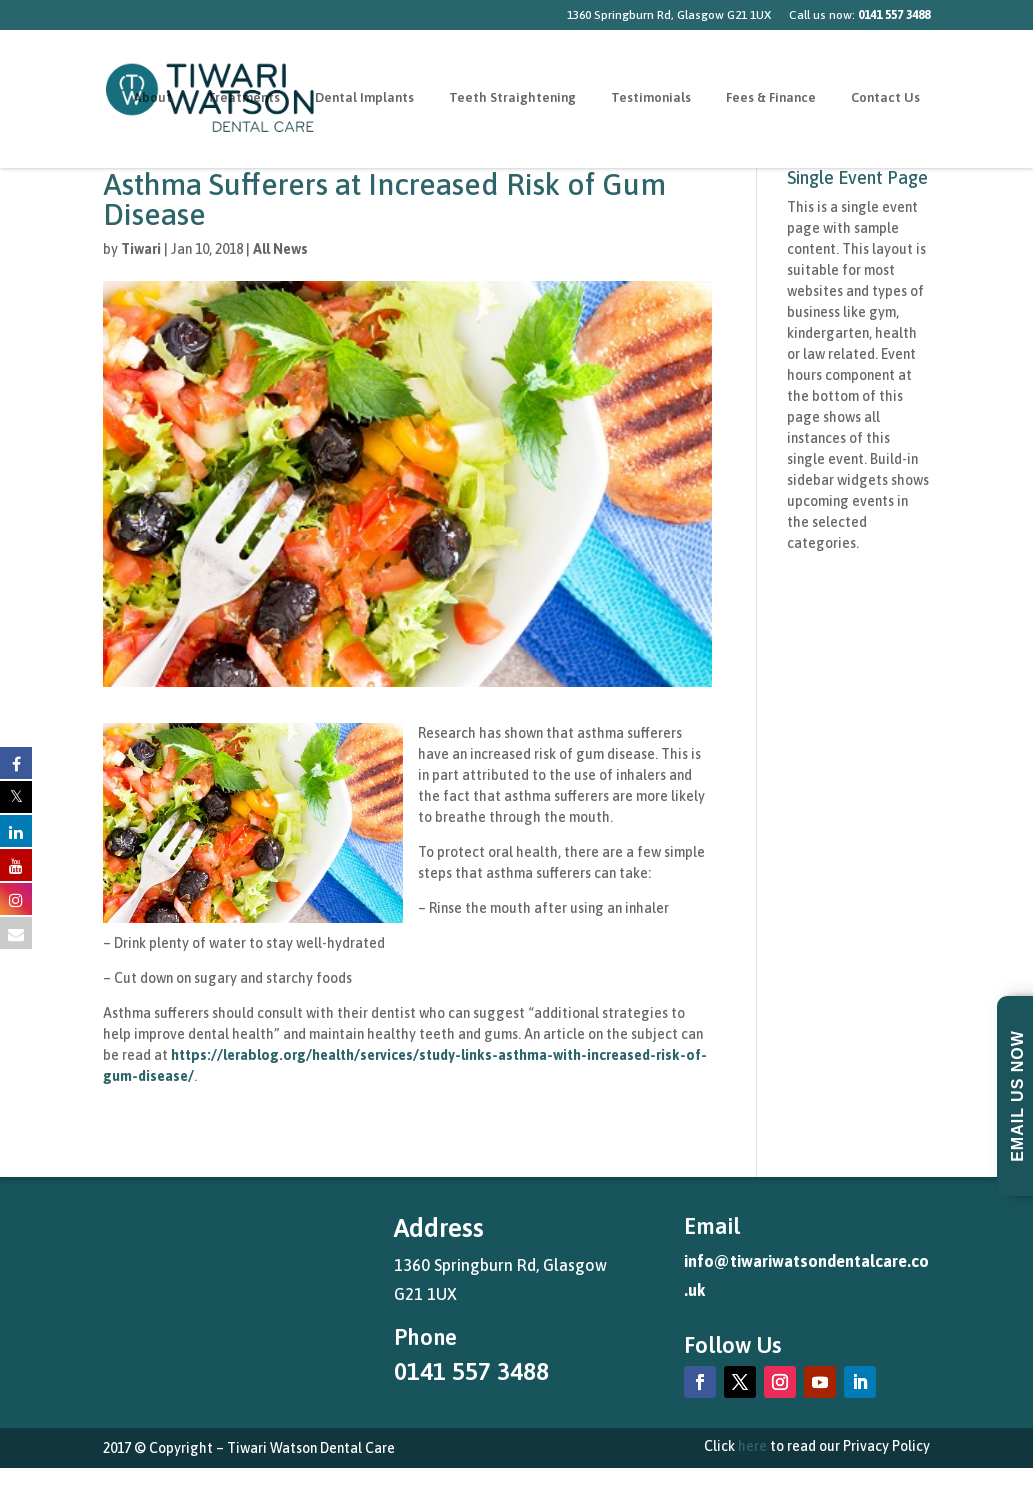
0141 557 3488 (471, 1371)
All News (280, 249)
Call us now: (859, 15)
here (752, 1446)
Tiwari (141, 249)
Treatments (243, 100)
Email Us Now (1017, 1096)
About (152, 100)
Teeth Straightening (512, 100)
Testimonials (651, 100)
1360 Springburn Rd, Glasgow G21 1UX (669, 15)
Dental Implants (364, 100)
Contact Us (885, 100)
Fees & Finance (771, 100)
